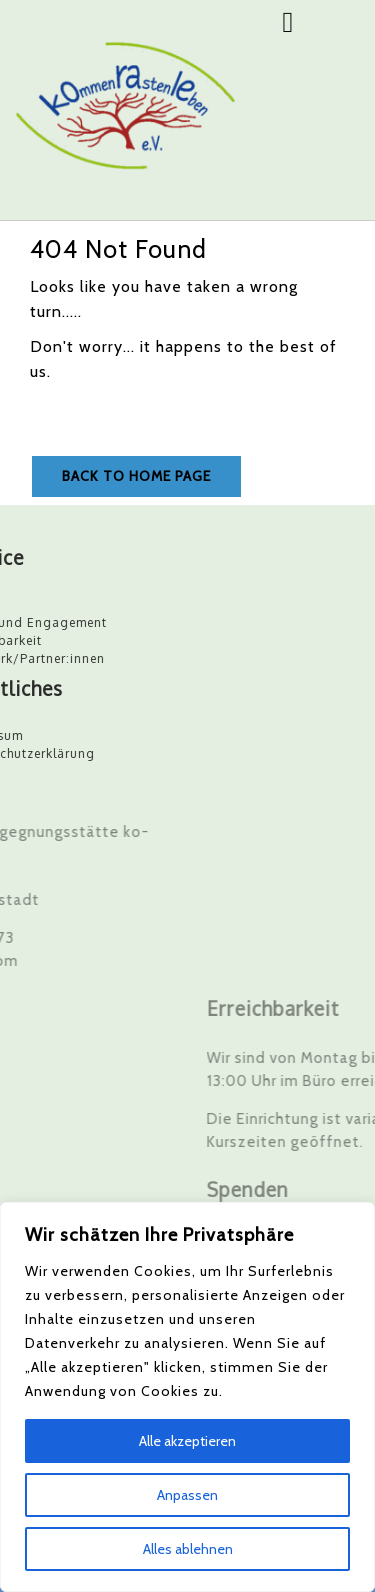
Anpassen (187, 1495)
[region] (187, 1397)
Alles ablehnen (188, 1549)
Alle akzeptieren (187, 1441)
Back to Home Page (136, 476)
